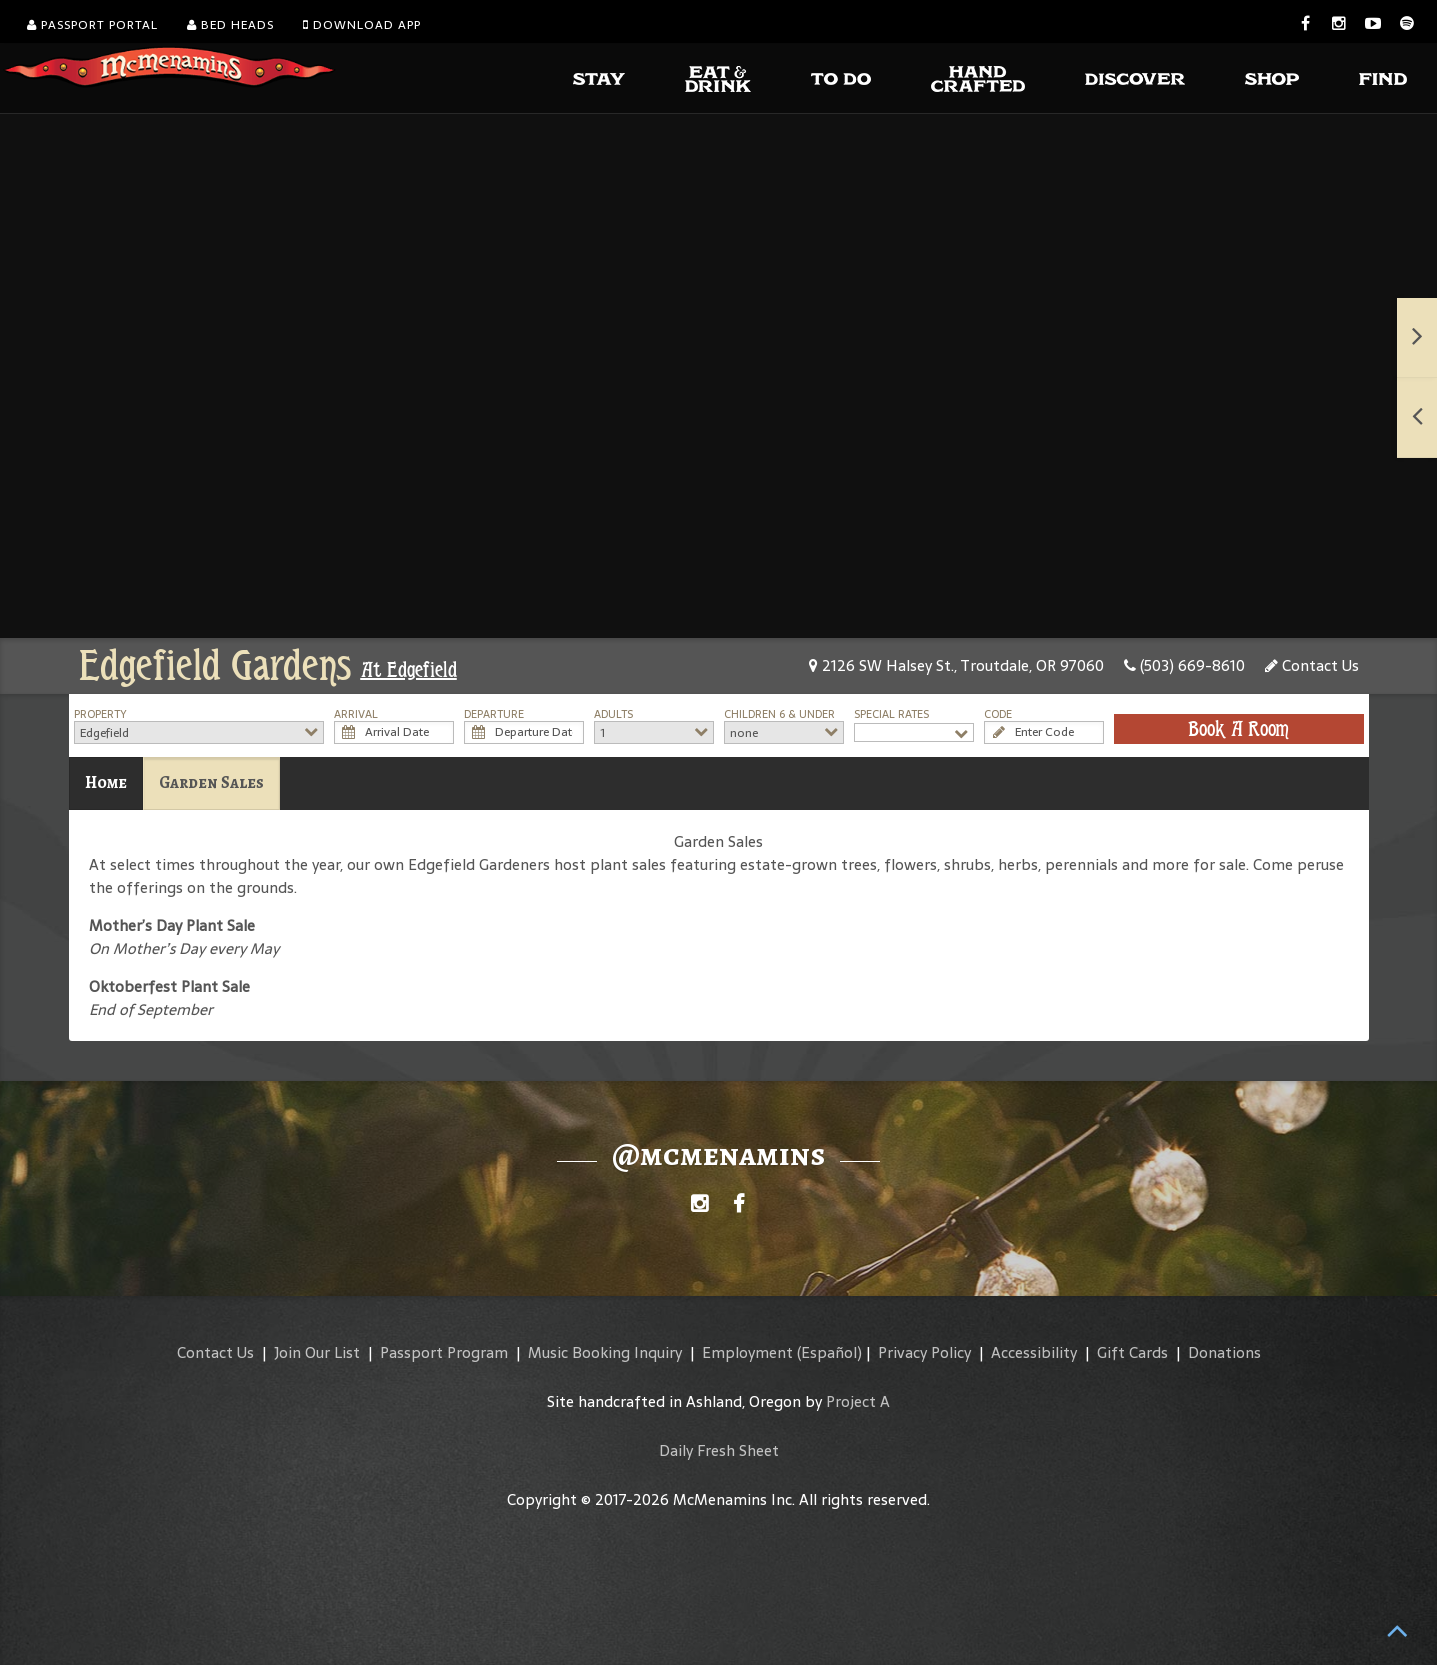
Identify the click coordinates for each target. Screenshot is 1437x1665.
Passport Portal (92, 25)
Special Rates (891, 714)
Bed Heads (230, 25)
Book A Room (1238, 729)
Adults (613, 714)
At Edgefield (409, 670)
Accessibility (1034, 1352)
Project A (858, 1401)
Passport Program (444, 1352)
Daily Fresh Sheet (719, 1450)
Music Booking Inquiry (605, 1352)
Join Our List (317, 1352)
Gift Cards (1132, 1352)
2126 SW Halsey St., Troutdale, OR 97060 (956, 665)
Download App (362, 25)
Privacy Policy (924, 1352)
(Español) (829, 1352)
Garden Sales (211, 782)
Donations (1224, 1352)
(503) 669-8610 (1184, 665)
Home (106, 782)
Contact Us (1312, 665)
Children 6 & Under (779, 714)
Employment (747, 1352)
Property (100, 714)
